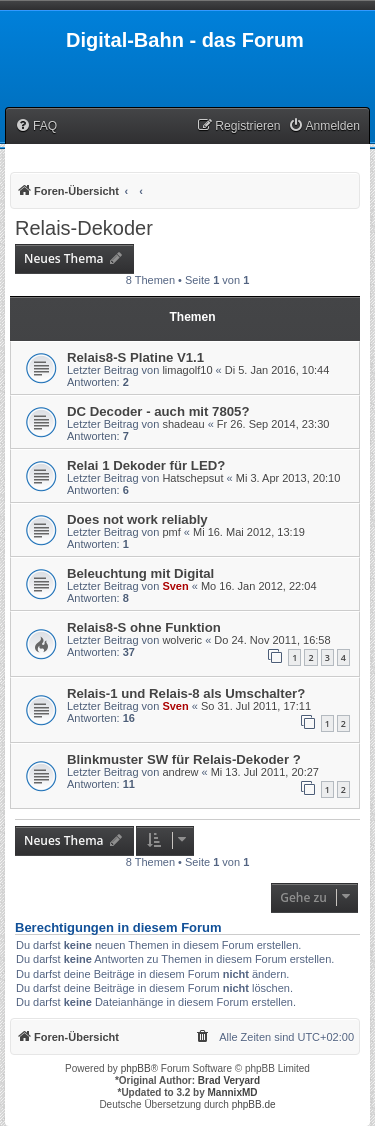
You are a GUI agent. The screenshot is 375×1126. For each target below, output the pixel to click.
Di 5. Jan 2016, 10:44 (277, 370)
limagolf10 (187, 370)
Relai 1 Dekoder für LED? (146, 465)
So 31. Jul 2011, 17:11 (256, 706)
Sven (175, 586)
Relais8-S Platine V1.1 (135, 357)
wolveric (182, 640)
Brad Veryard (229, 1080)
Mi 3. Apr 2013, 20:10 (288, 478)
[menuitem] (36, 126)
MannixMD (233, 1092)
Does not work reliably (137, 519)
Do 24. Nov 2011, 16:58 (272, 640)
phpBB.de (254, 1104)
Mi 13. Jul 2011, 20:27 (265, 772)
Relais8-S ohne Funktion (144, 627)
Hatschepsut (192, 478)
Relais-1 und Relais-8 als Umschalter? (186, 693)
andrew (180, 772)
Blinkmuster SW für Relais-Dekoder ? (184, 759)
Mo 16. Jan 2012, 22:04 (259, 586)
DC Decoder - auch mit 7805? (158, 411)
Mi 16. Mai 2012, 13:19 (249, 532)
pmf (171, 532)
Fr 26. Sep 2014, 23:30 (273, 424)
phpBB (136, 1068)
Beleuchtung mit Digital (140, 573)
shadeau (183, 424)
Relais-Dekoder (84, 228)
